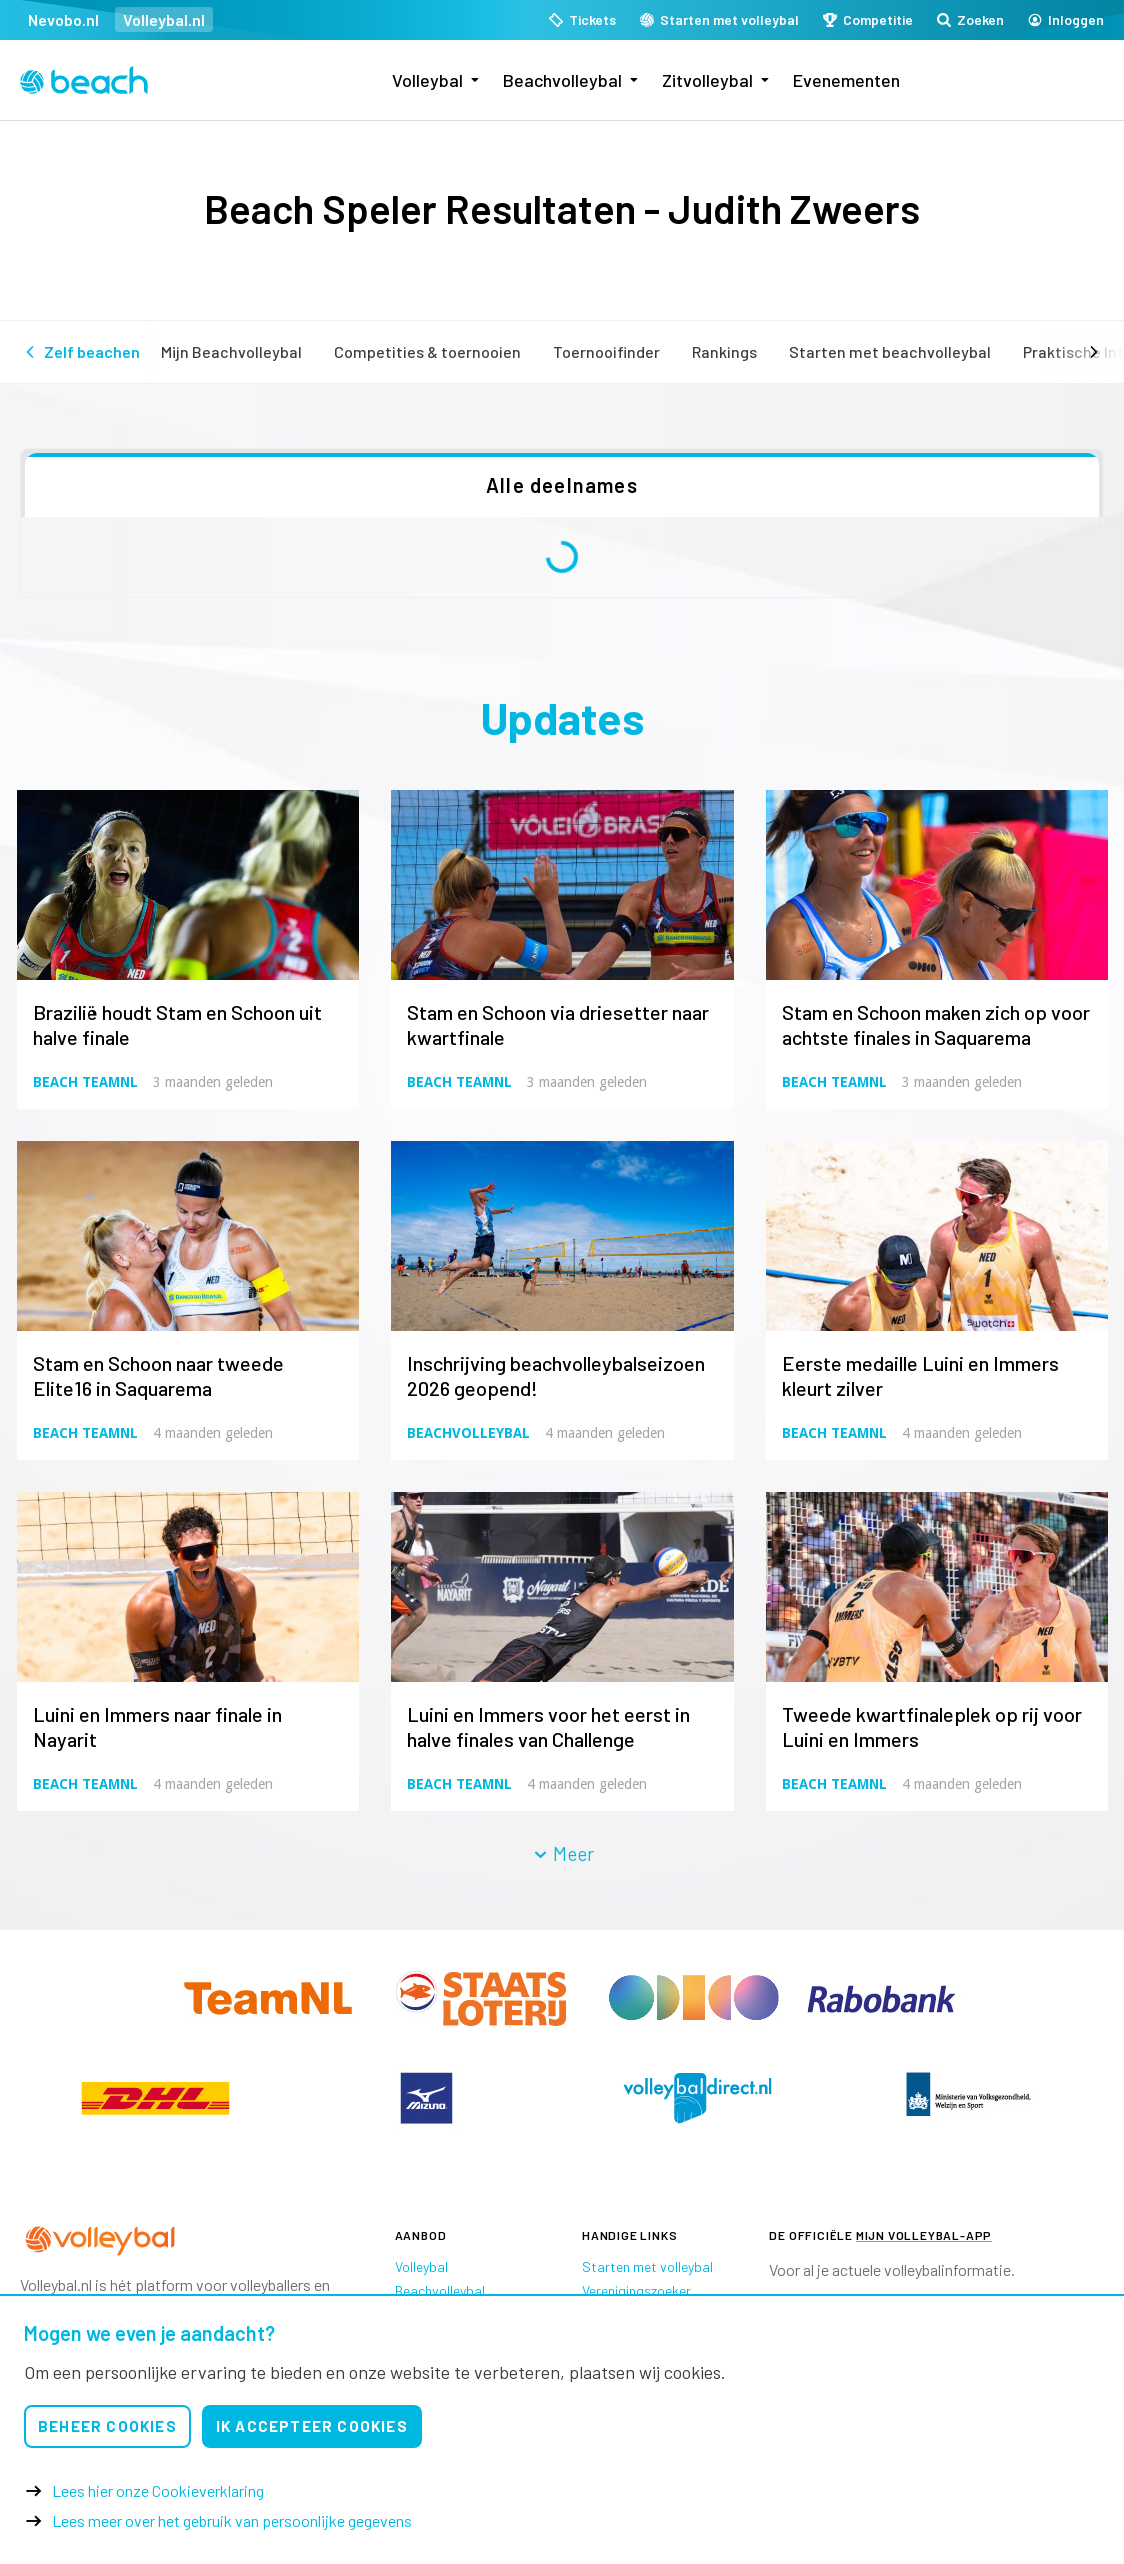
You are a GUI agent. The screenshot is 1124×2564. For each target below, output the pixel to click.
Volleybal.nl (164, 19)
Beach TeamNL (85, 1082)
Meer (563, 1853)
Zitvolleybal (707, 80)
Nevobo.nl (63, 19)
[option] (155, 2098)
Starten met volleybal (647, 2266)
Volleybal (427, 80)
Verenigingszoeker (636, 2290)
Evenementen (846, 80)
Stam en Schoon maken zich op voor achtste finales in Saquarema (936, 1024)
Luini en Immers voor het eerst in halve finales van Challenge (548, 1726)
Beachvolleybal (562, 80)
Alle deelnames (562, 485)
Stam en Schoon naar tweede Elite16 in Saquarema (158, 1375)
